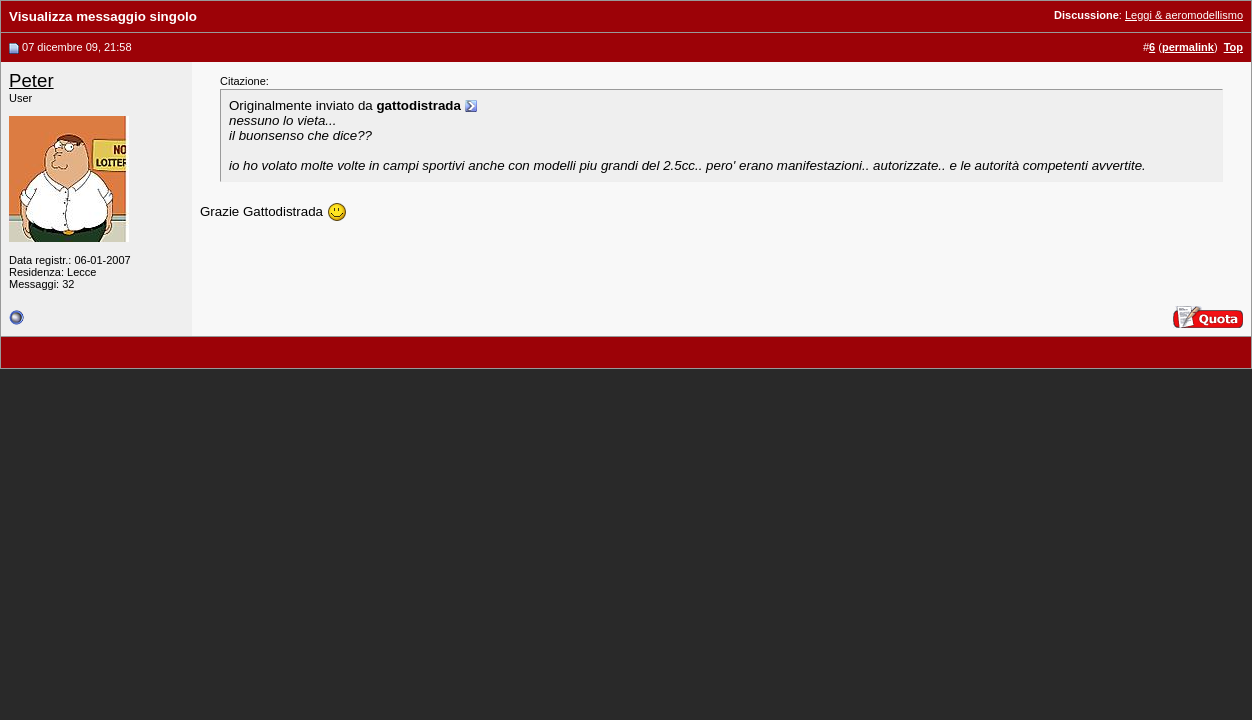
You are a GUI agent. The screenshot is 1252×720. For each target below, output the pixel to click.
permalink (1188, 47)
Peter (31, 80)
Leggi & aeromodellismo (1184, 15)
